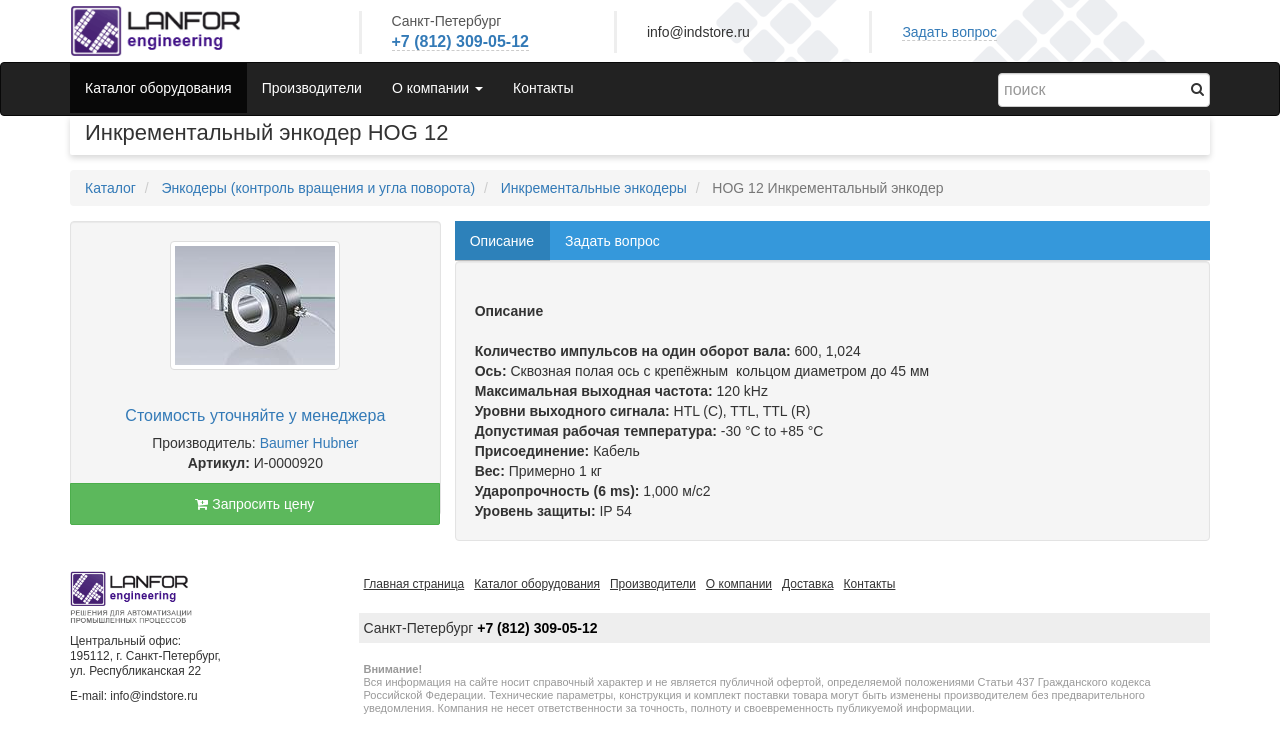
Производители (312, 88)
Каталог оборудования (158, 88)
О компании (739, 584)
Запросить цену (254, 504)
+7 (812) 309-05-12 (460, 41)
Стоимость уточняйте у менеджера (255, 415)
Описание (502, 241)
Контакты (543, 88)
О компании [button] (437, 88)
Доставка (808, 584)
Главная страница (414, 584)
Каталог (110, 188)
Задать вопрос (949, 32)
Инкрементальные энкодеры (594, 188)
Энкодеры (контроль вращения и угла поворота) (318, 188)
